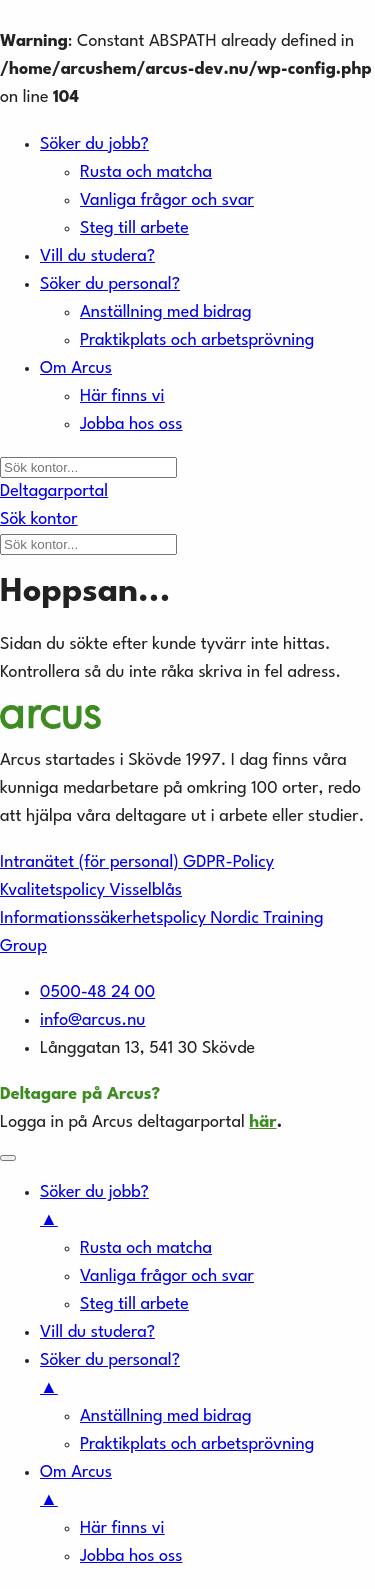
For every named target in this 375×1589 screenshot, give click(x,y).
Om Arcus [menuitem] (207, 1489)
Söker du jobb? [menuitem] (207, 1209)
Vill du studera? (97, 256)
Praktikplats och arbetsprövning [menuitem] (197, 1444)
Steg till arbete (134, 228)
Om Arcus (76, 368)
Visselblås (146, 890)
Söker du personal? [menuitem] (207, 1377)
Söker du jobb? (94, 144)
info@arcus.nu (93, 1020)
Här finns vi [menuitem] (122, 1528)
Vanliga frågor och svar (167, 200)
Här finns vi (122, 396)
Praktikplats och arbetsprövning (197, 340)
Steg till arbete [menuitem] (134, 1304)
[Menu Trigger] (8, 1158)
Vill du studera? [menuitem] (97, 1332)
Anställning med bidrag (166, 312)
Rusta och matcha (146, 172)
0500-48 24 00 (97, 992)
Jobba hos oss (131, 424)
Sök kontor (39, 519)
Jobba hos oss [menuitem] (131, 1556)
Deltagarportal (54, 491)
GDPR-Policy (228, 862)
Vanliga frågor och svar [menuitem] (167, 1276)
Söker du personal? (110, 284)
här (262, 1122)
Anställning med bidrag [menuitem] (166, 1416)
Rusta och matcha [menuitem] (146, 1248)
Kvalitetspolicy (55, 890)
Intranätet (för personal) (91, 862)
